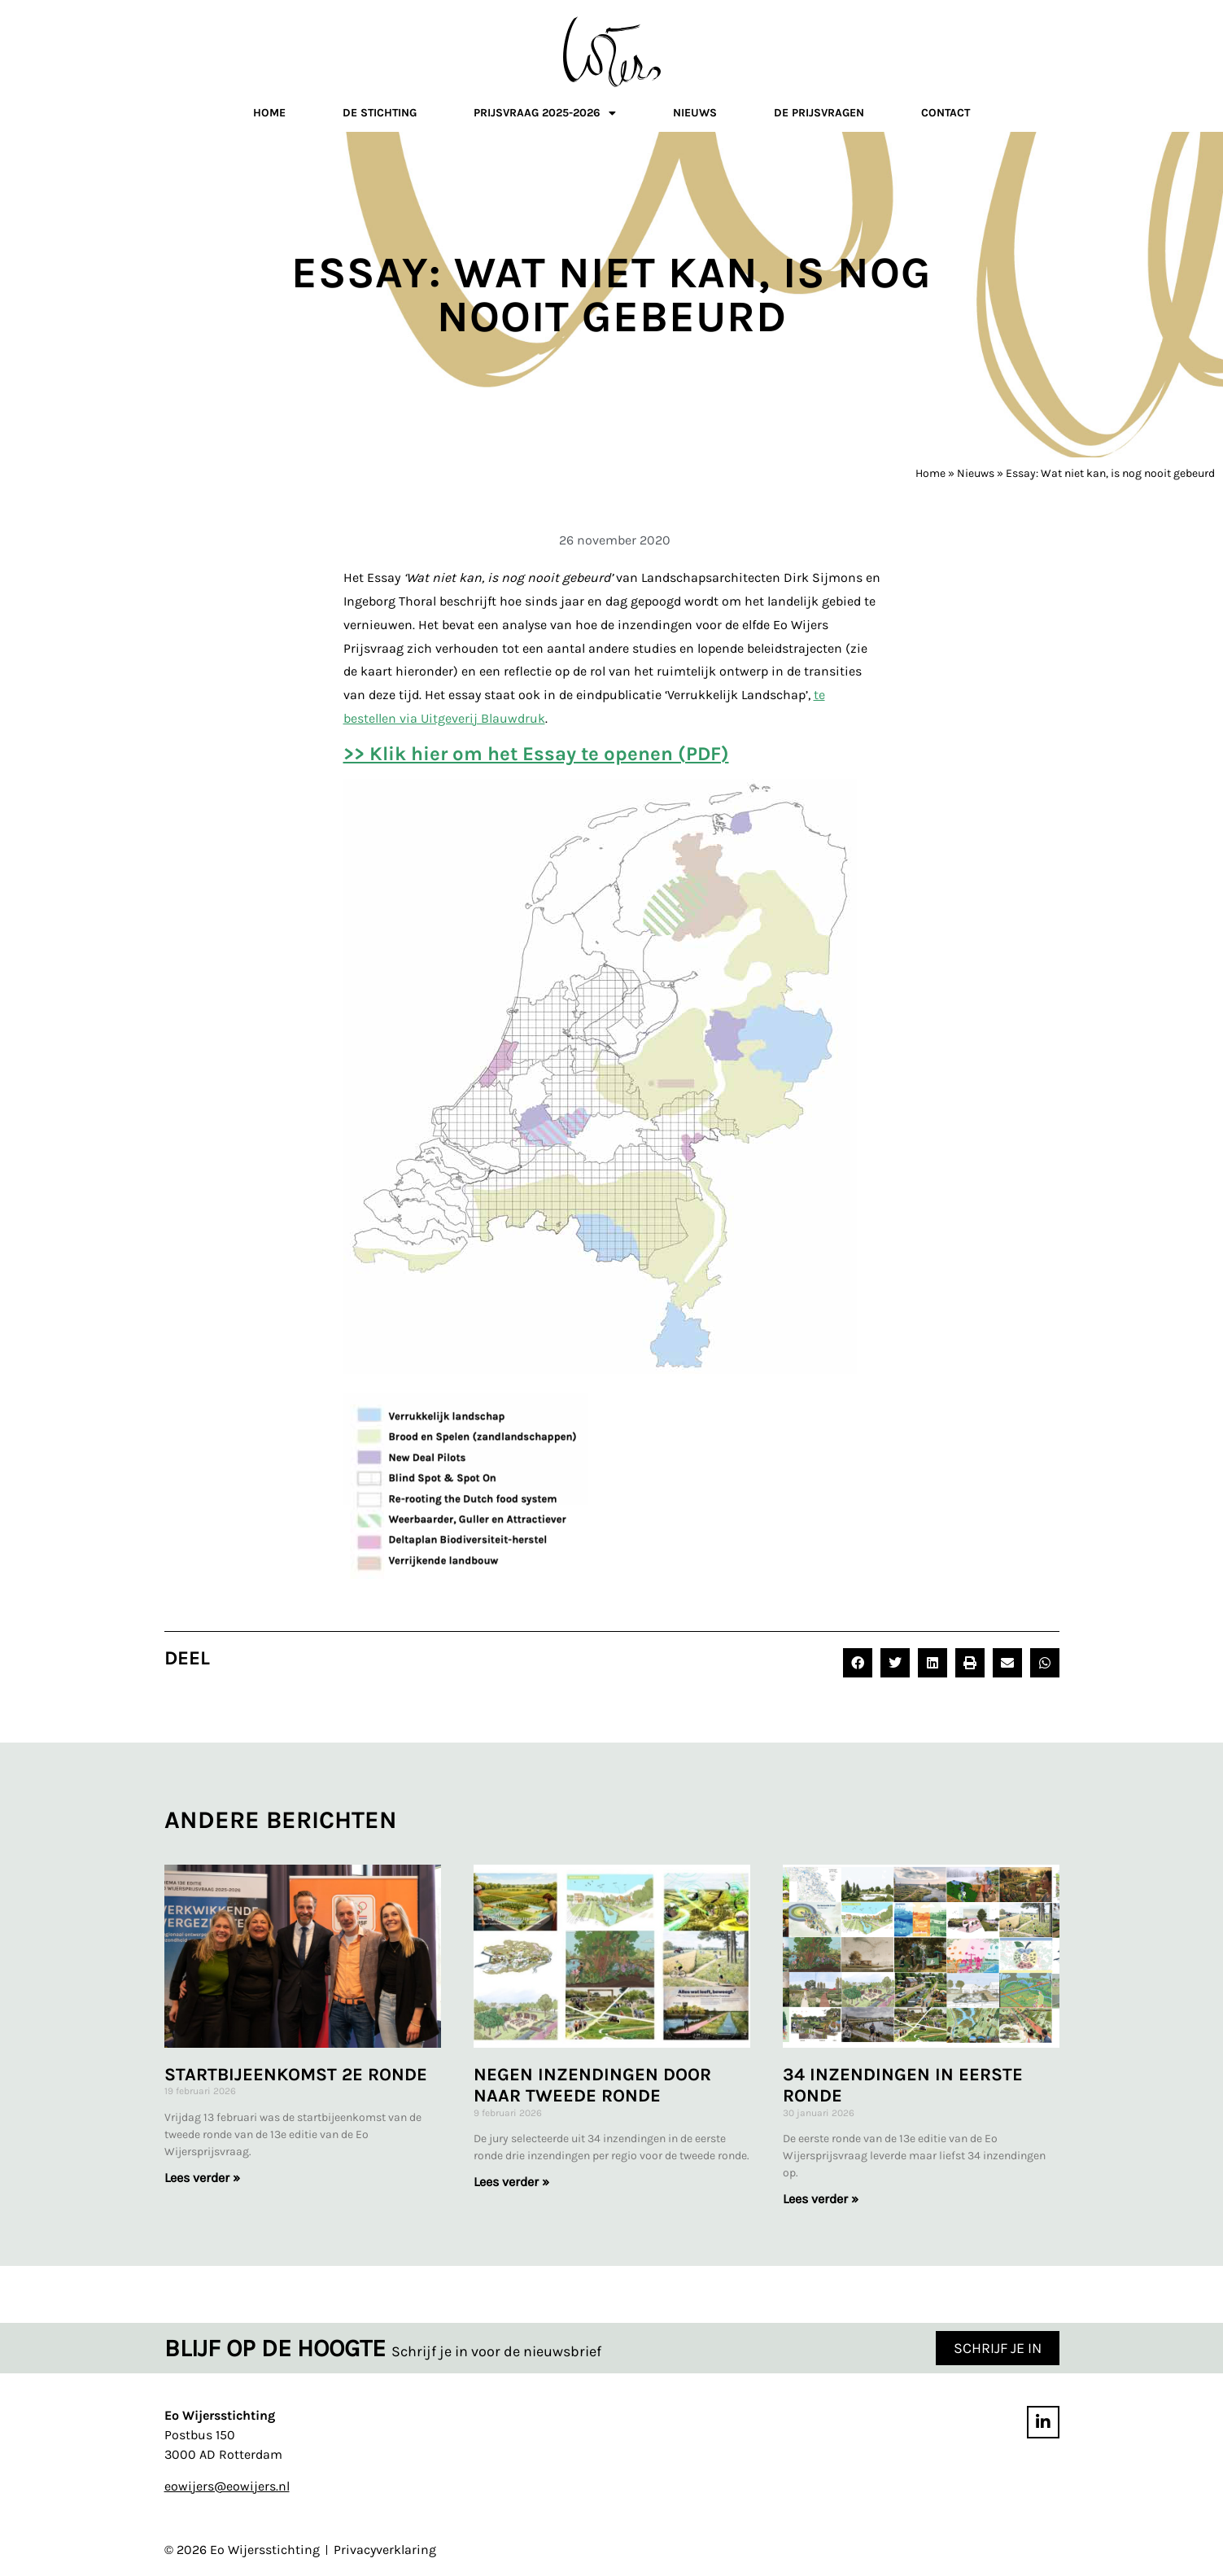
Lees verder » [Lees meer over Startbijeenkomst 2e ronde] (202, 2177)
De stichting (380, 113)
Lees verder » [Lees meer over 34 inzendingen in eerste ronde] (820, 2198)
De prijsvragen (819, 113)
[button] (857, 1662)
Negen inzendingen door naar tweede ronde (592, 2085)
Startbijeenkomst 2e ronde (295, 2074)
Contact (945, 113)
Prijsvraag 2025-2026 (545, 115)
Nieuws (695, 113)
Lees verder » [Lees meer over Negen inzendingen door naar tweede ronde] (511, 2181)
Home (269, 113)
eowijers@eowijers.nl (227, 2486)
